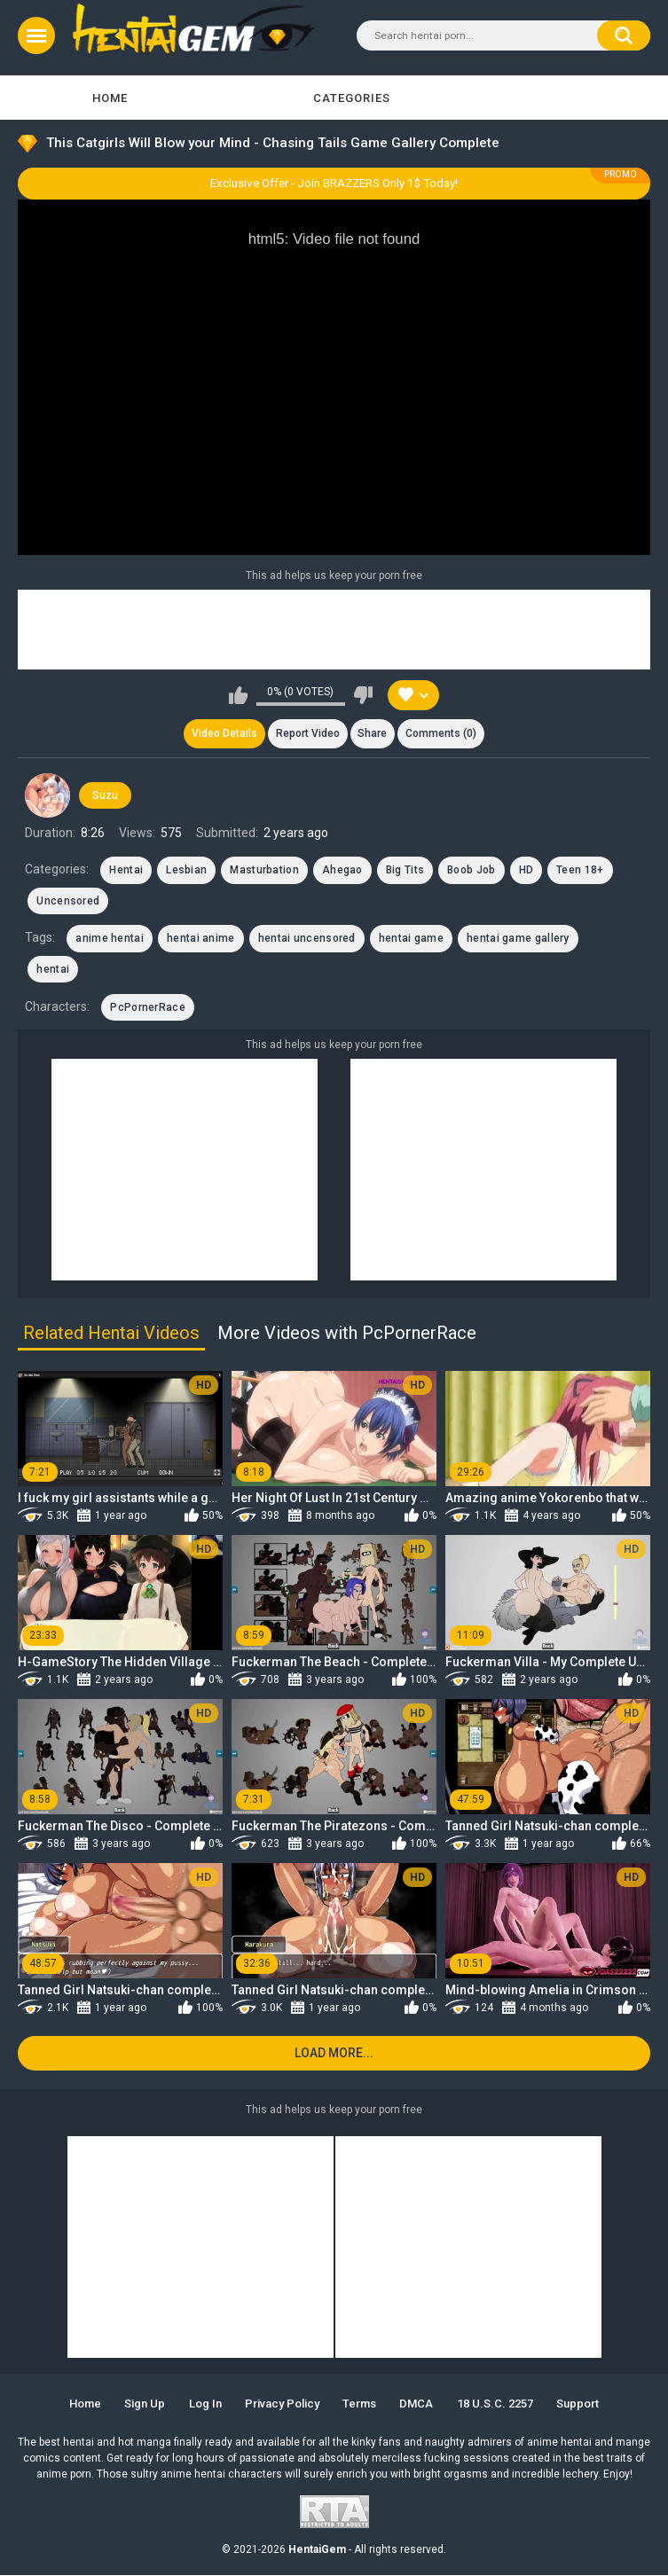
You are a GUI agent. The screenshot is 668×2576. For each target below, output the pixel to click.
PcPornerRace (147, 1007)
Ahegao (342, 871)
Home (110, 98)
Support (579, 2404)
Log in (204, 2404)
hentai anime (201, 939)
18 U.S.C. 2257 (496, 2404)
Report (307, 734)
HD (526, 871)
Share (373, 734)
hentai (52, 969)
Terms (359, 2404)
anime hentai (109, 939)
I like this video (238, 695)
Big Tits (405, 871)
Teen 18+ (579, 871)
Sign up (143, 2404)
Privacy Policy (282, 2404)
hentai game (411, 939)
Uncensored (67, 901)
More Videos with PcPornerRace (346, 1333)
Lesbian (186, 871)
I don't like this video (363, 695)
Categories (351, 98)
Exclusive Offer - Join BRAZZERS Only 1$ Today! (334, 183)
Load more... (334, 2054)
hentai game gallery (518, 939)
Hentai (126, 871)
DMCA (417, 2404)
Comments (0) (441, 734)
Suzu (105, 795)
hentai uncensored (307, 939)
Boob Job (471, 871)
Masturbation (264, 871)
